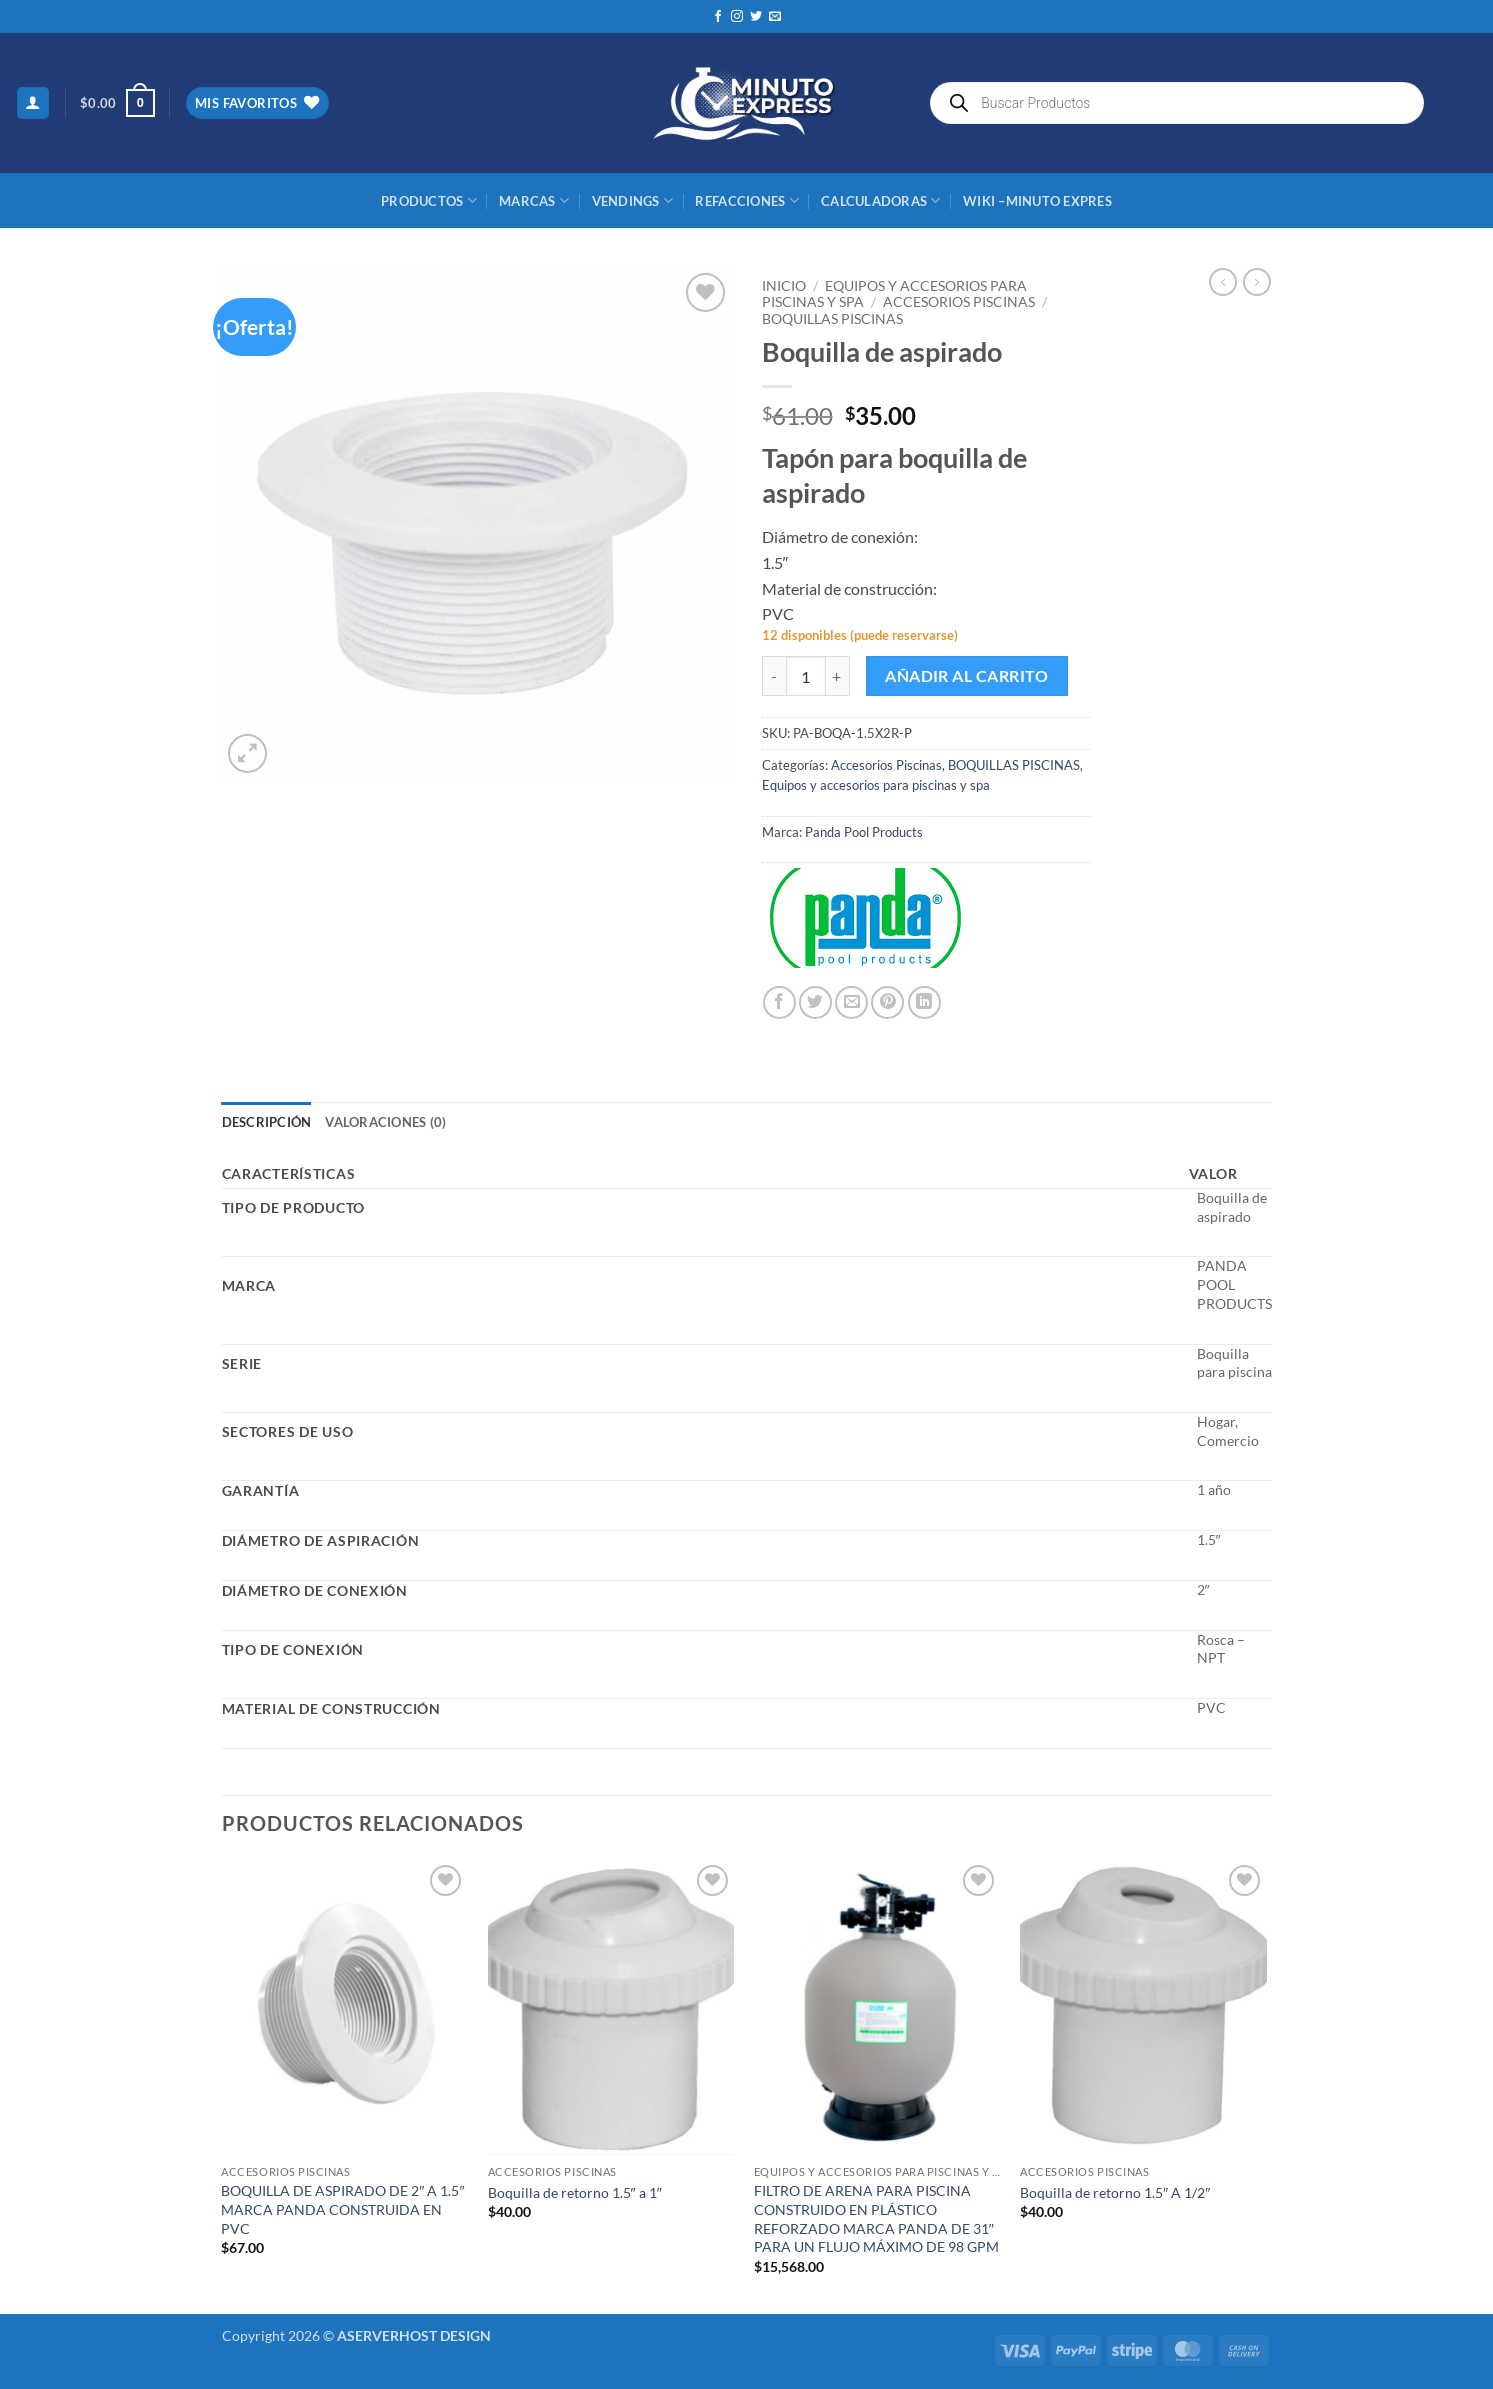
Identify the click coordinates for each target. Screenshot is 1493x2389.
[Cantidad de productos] (806, 676)
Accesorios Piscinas (959, 302)
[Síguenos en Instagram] (737, 17)
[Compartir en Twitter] (815, 1002)
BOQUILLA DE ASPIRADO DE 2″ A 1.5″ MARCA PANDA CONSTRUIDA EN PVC (342, 2209)
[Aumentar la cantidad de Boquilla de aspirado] (838, 676)
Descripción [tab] (267, 1122)
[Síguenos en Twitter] (756, 17)
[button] (33, 103)
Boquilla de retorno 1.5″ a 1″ (575, 2192)
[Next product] (1223, 282)
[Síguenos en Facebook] (718, 17)
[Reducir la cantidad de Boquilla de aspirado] (774, 676)
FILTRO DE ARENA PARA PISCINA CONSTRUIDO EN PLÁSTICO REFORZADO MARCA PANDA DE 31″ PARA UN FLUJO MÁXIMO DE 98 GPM (876, 2218)
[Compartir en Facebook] (779, 1002)
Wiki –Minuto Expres (1037, 201)
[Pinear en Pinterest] (887, 1002)
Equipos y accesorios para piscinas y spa (876, 785)
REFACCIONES (746, 200)
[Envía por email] (851, 1002)
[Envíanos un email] (775, 17)
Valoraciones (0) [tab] (385, 1122)
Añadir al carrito (966, 676)
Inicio (784, 286)
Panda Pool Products (864, 832)
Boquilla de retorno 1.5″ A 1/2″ (1115, 2192)
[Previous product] (1257, 282)
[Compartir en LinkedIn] (924, 1002)
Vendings (633, 200)
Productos (429, 200)
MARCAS (534, 200)
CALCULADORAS (881, 200)
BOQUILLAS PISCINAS (832, 319)
